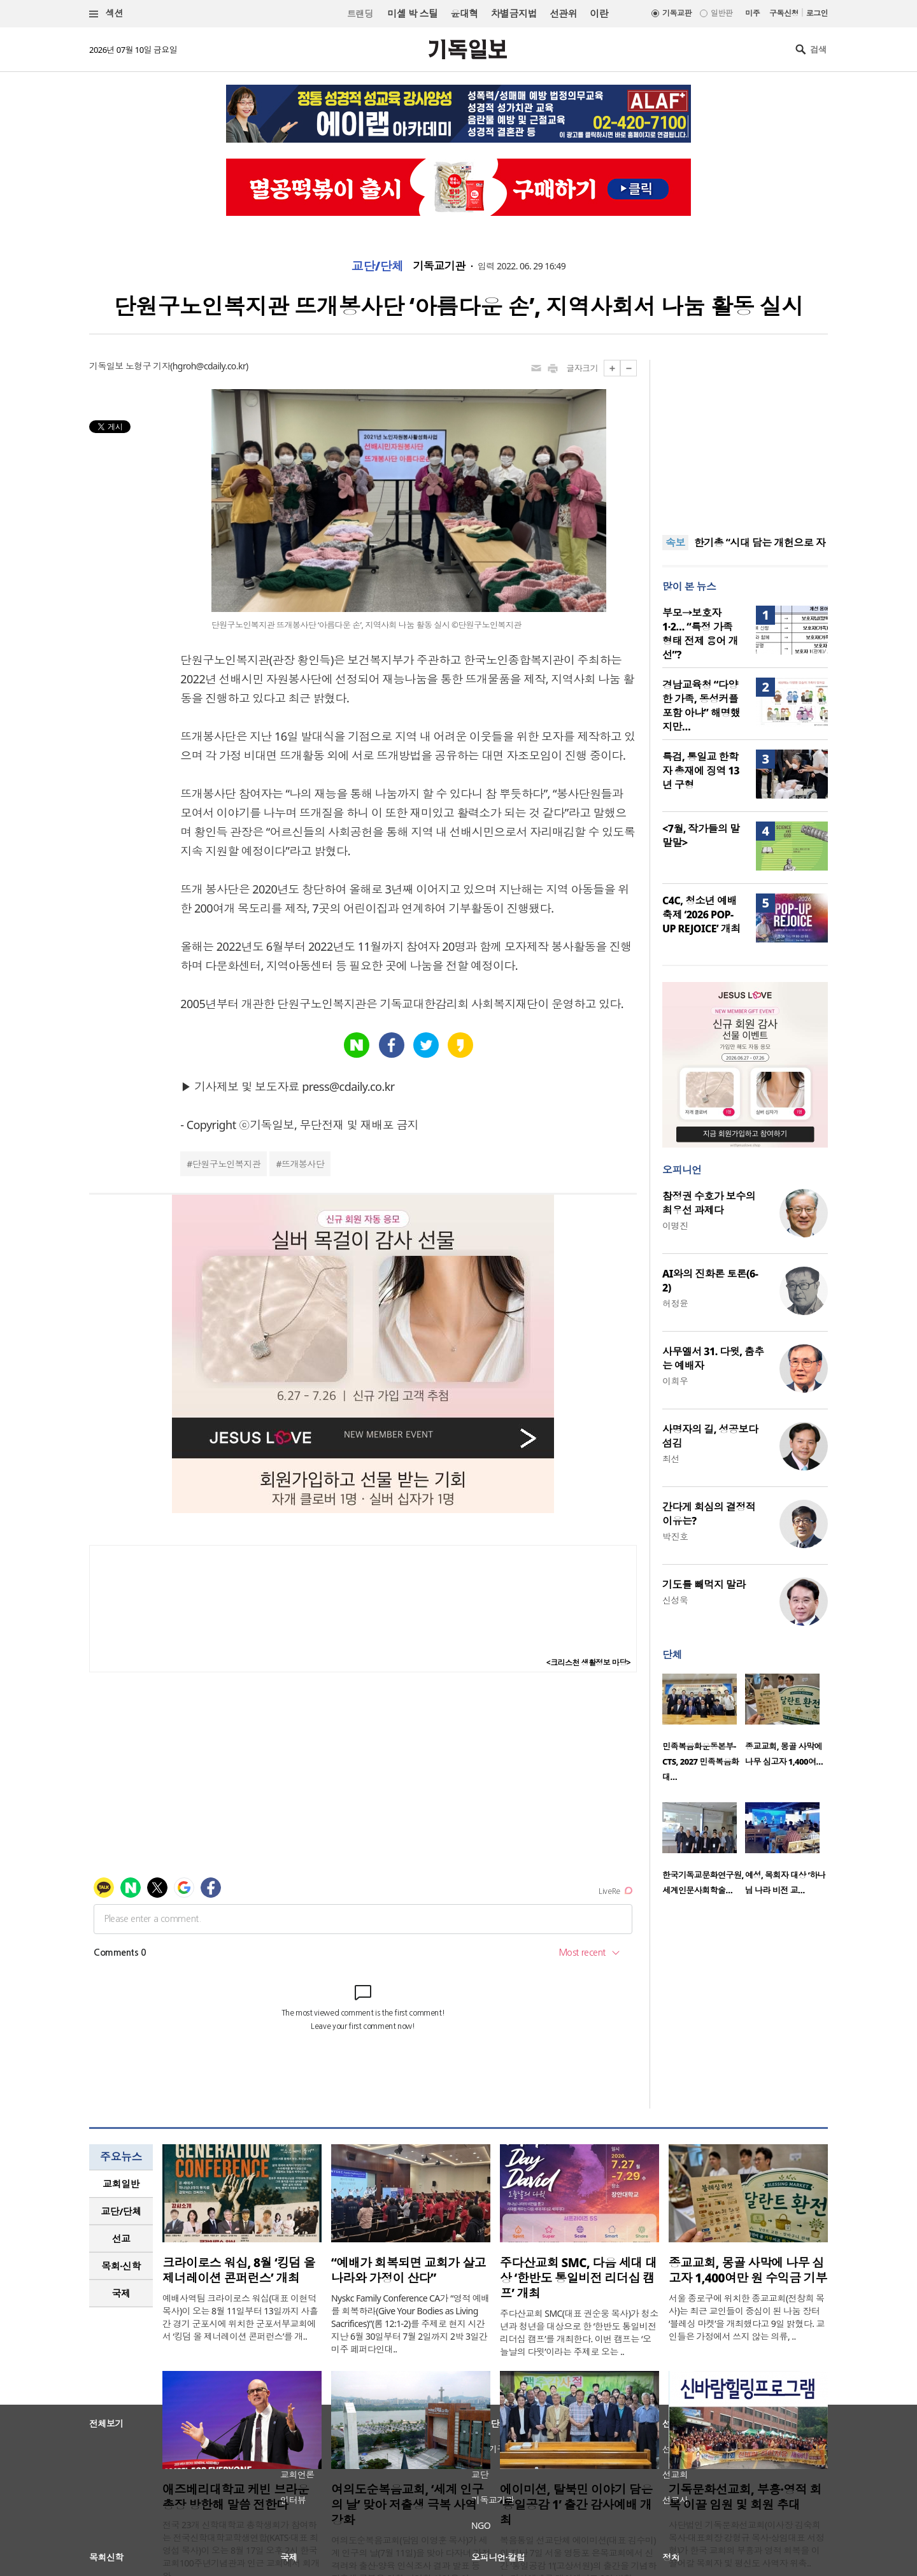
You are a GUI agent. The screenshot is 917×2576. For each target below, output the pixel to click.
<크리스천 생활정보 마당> (588, 1662)
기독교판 (677, 13)
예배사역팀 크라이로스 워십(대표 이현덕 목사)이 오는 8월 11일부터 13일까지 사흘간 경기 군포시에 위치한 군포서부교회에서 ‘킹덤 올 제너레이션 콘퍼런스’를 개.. (240, 2317)
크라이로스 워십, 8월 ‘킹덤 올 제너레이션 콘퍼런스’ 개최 (238, 2270)
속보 (675, 543)
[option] (703, 1732)
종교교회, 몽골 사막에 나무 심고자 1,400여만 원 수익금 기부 (748, 2270)
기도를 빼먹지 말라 (704, 1584)
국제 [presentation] (121, 2293)
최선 (670, 1459)
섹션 (106, 13)
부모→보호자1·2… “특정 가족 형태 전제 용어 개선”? (700, 634)
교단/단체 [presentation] (121, 2211)
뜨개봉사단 (302, 1164)
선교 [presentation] (121, 2238)
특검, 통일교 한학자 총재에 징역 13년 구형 (700, 771)
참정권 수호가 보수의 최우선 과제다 (708, 1203)
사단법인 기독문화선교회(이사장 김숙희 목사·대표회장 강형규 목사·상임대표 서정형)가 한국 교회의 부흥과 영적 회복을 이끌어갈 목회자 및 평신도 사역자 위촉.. (746, 2544)
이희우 (675, 1381)
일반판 (721, 13)
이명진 (675, 1226)
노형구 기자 (147, 366)
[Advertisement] (745, 439)
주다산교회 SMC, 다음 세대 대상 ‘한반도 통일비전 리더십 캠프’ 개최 (578, 2278)
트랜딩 (360, 14)
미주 (752, 13)
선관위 (563, 13)
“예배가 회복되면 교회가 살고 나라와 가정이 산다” (408, 2270)
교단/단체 (378, 266)
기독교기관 (439, 266)
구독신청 (784, 13)
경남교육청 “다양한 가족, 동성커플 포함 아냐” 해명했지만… (701, 706)
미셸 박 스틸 (412, 13)
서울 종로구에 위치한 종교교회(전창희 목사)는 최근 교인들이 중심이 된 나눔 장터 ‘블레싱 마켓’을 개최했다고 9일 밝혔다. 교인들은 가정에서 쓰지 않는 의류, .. (747, 2317)
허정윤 (675, 1303)
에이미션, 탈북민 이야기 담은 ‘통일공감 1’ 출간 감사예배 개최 (576, 2504)
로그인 (817, 13)
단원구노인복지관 (226, 1164)
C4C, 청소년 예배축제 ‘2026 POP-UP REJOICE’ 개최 (701, 914)
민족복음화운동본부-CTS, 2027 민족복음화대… (700, 1761)
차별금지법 (514, 13)
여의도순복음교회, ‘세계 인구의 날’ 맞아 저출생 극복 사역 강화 (407, 2504)
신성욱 (675, 1600)
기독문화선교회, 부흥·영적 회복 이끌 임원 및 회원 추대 (745, 2497)
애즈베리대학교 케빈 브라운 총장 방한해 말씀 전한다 (235, 2497)
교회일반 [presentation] (121, 2183)
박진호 (675, 1536)
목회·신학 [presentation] (120, 2265)
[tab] (121, 2184)
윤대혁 (464, 13)
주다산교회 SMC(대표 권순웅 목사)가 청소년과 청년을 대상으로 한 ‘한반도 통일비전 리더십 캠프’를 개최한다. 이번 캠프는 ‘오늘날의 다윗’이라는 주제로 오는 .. (579, 2332)
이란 (599, 13)
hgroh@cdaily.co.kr (209, 366)
